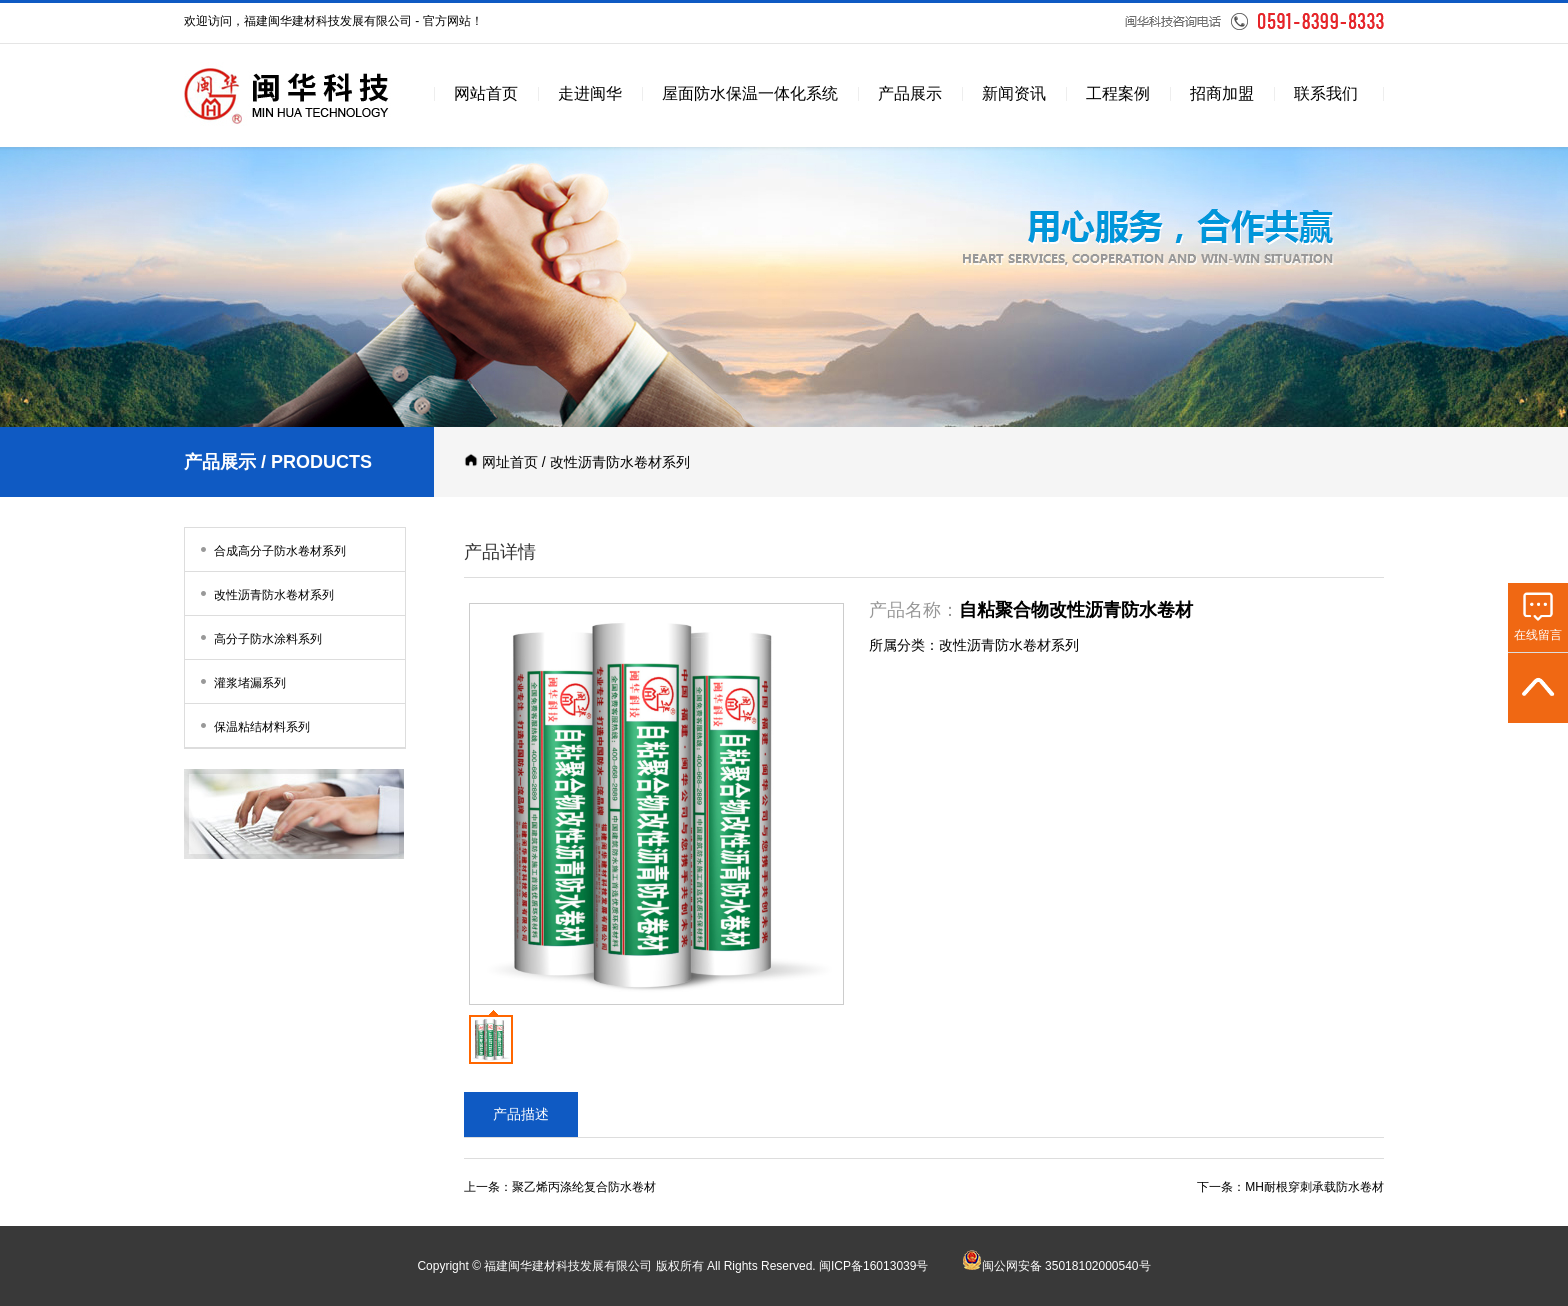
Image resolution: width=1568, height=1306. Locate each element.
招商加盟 (1222, 93)
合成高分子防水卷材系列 (270, 549)
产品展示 (910, 93)
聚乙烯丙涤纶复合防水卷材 (584, 1187)
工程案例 (1118, 93)
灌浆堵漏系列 (240, 681)
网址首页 (510, 462)
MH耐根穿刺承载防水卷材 (1314, 1187)
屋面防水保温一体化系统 (750, 93)
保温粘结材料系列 (252, 725)
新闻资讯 (1014, 93)
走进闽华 (590, 93)
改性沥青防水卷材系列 (264, 593)
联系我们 (1326, 93)
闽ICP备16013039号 (873, 1266)
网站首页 (486, 93)
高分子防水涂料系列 (258, 637)
